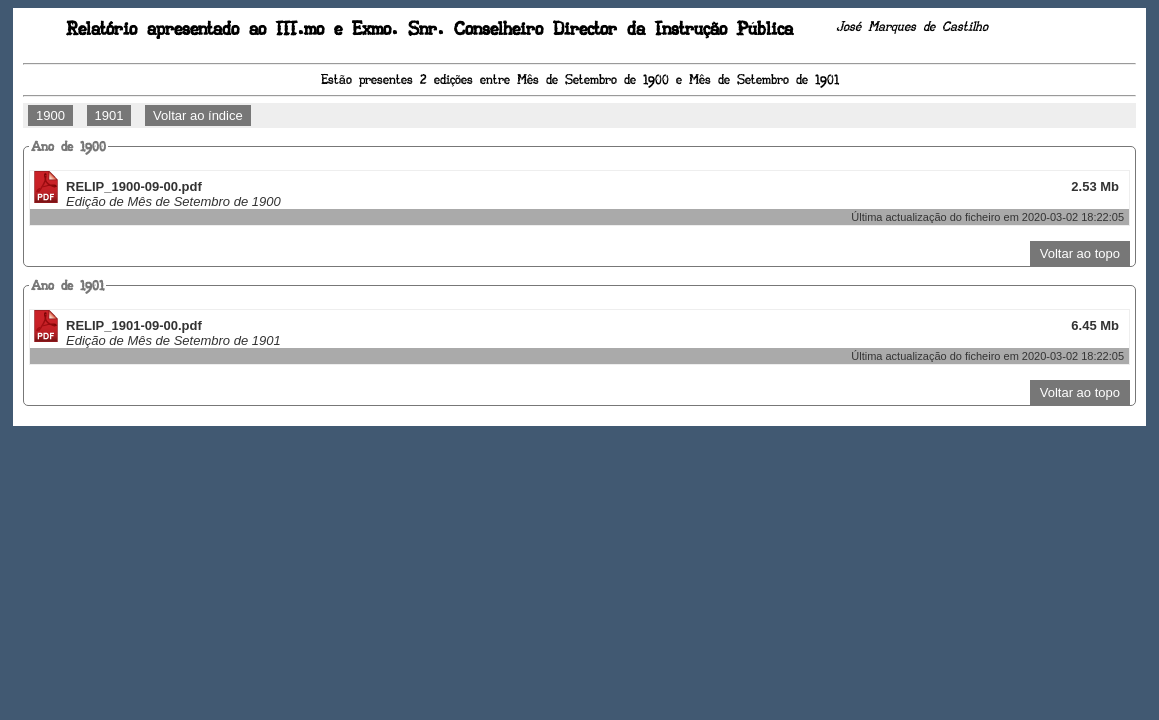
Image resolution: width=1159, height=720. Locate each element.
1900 (50, 115)
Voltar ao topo (1080, 253)
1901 (109, 115)
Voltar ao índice (198, 115)
